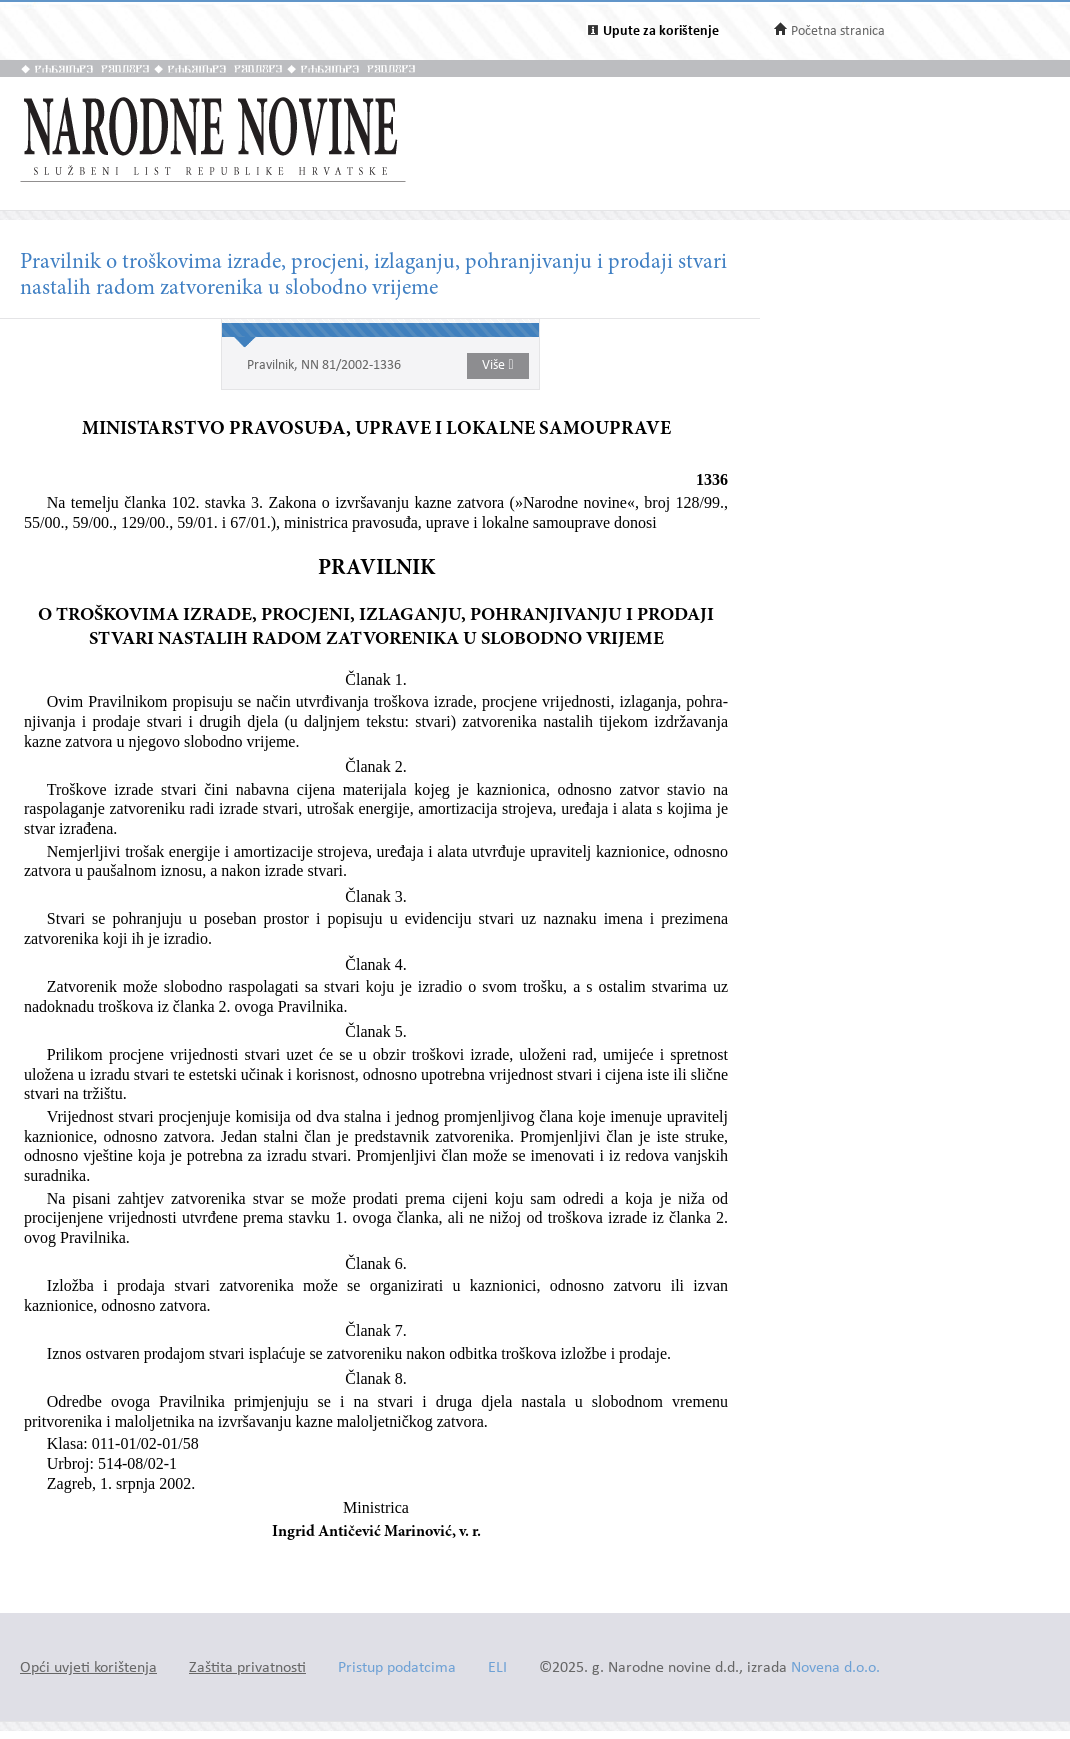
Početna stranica (838, 31)
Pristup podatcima (397, 1668)
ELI (497, 1668)
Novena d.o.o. (835, 1668)
